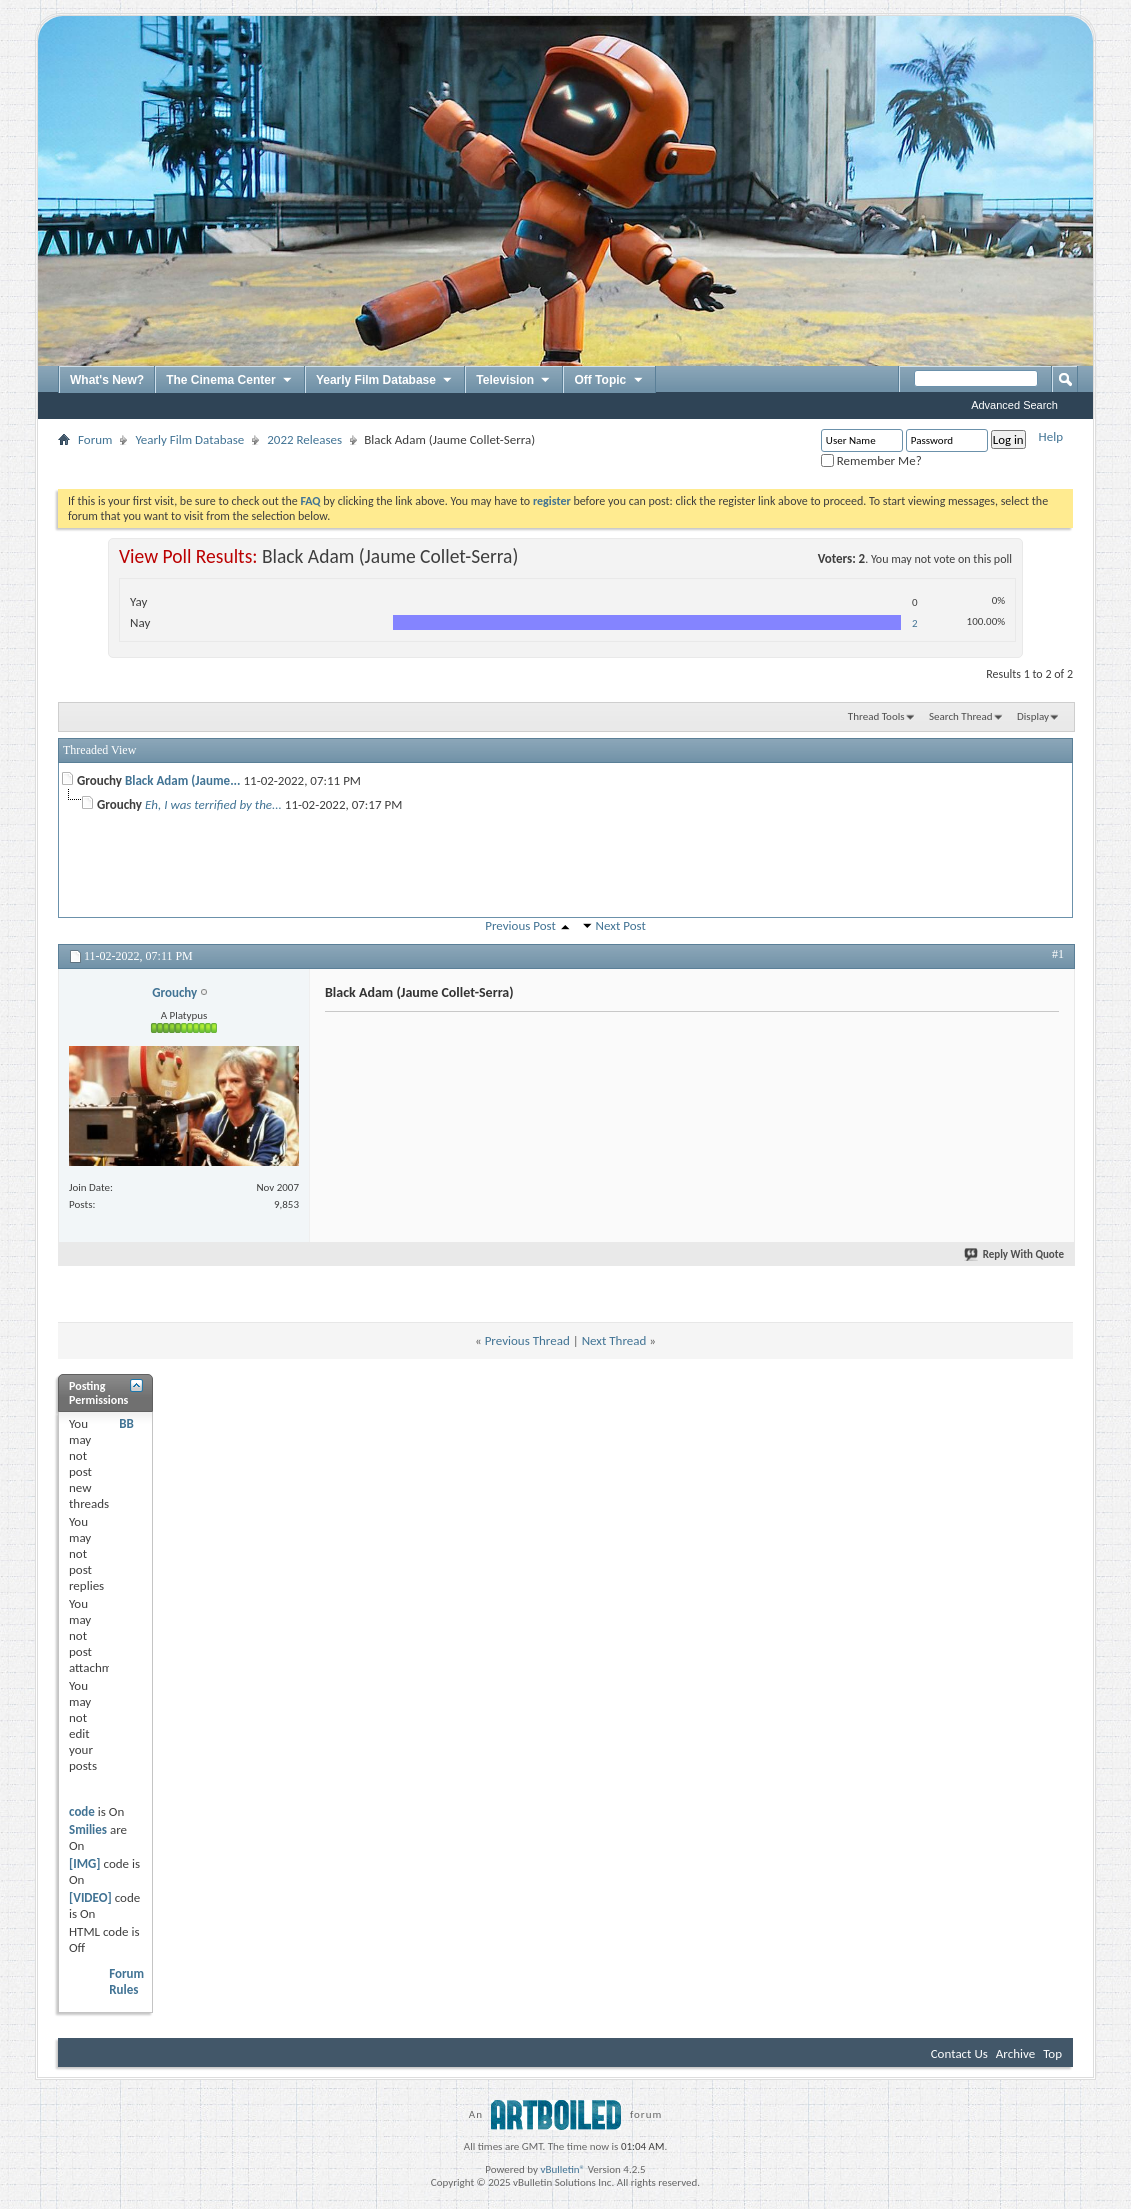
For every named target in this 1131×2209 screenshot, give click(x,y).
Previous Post (520, 925)
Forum (95, 439)
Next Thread (614, 1340)
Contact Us (959, 2053)
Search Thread (961, 716)
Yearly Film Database (385, 381)
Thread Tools (876, 716)
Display (1033, 716)
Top (1052, 2053)
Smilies (88, 1829)
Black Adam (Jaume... (183, 780)
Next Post (621, 925)
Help (1051, 436)
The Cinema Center (230, 381)
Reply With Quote (1015, 1254)
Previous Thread (527, 1340)
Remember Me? (871, 460)
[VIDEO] (90, 1897)
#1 (1058, 954)
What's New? (107, 380)
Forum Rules (126, 1981)
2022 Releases (304, 439)
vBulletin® (562, 2169)
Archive (1015, 2053)
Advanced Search (1014, 405)
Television (514, 381)
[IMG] (85, 1863)
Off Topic (609, 381)
